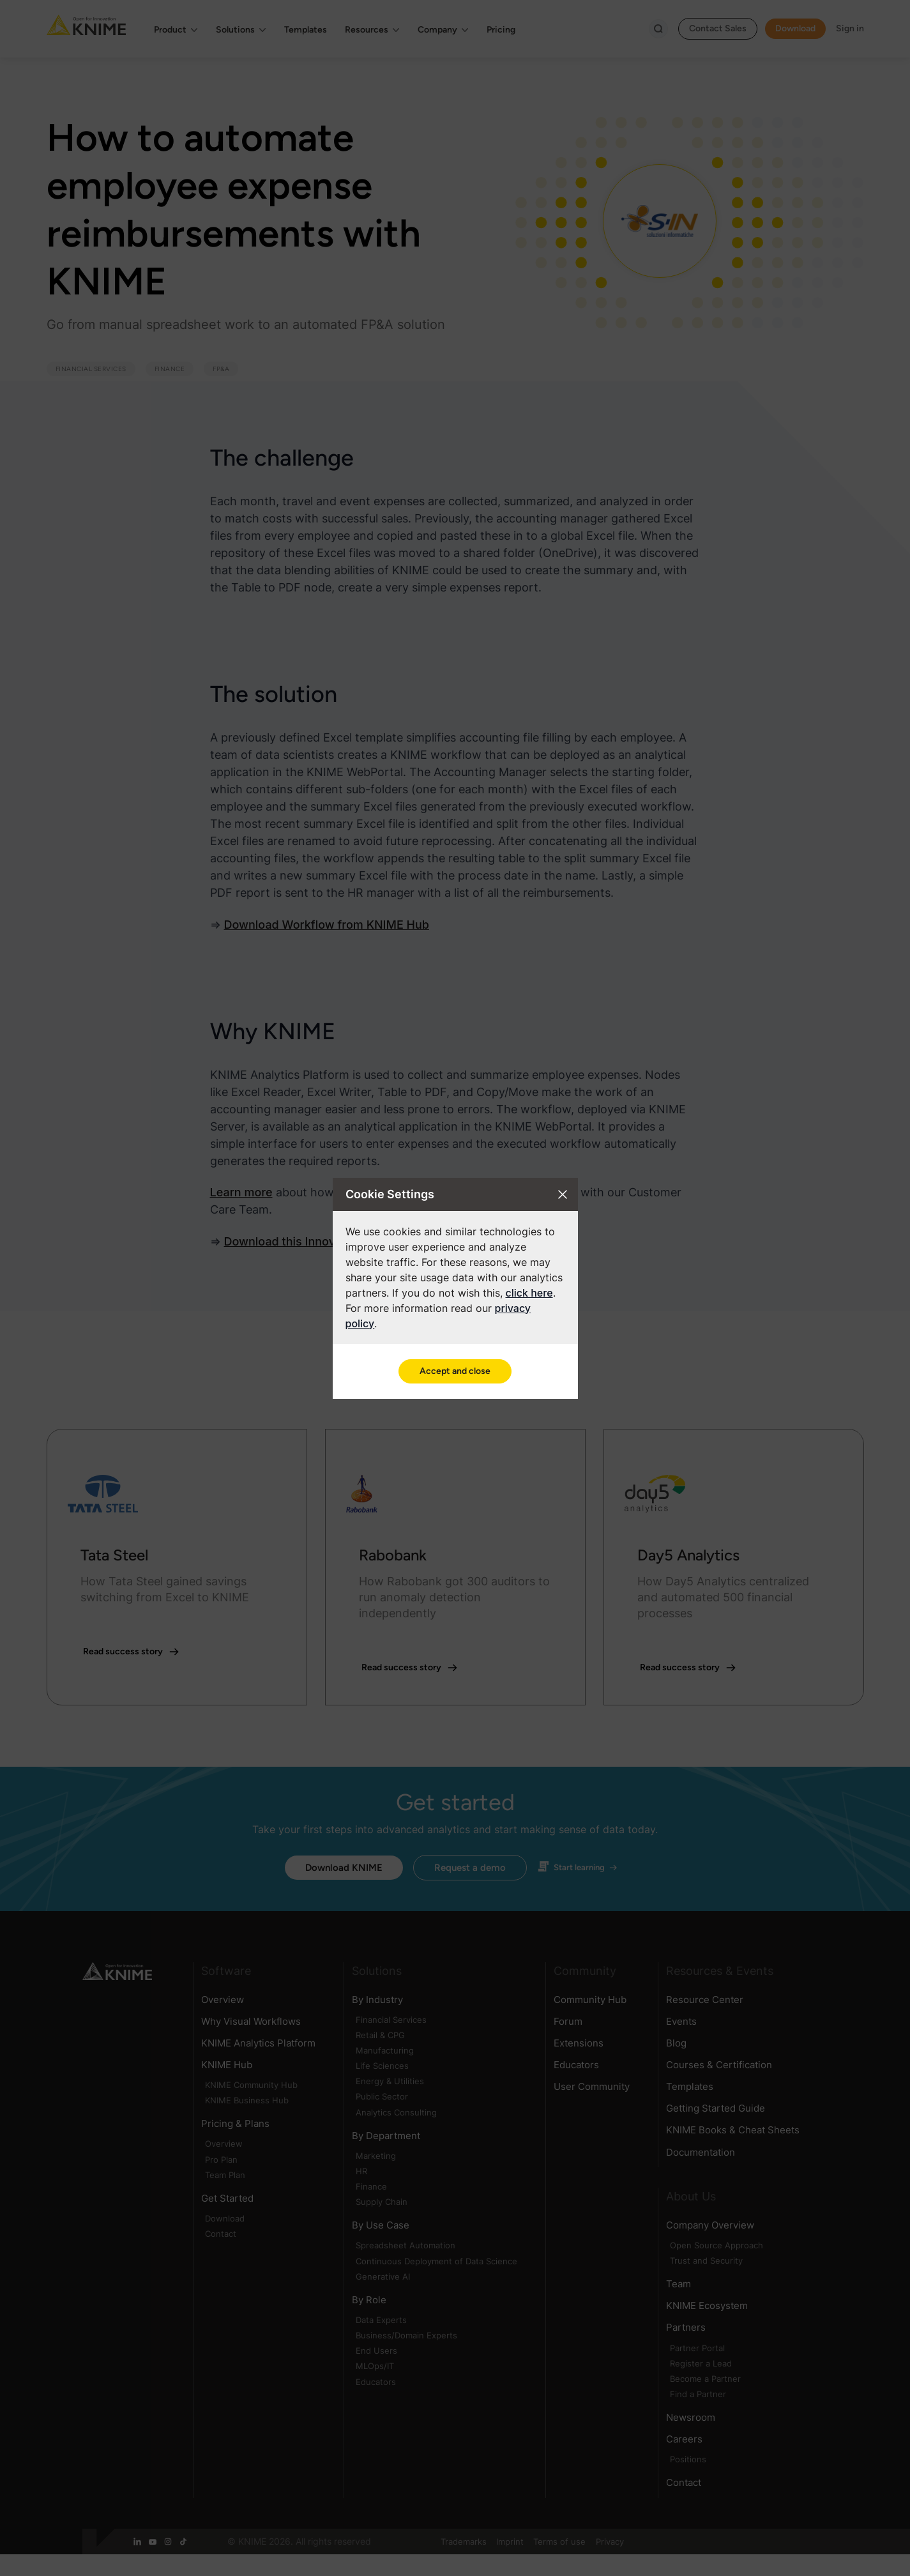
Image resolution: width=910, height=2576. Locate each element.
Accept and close (455, 1371)
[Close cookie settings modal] (562, 1194)
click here (529, 1292)
